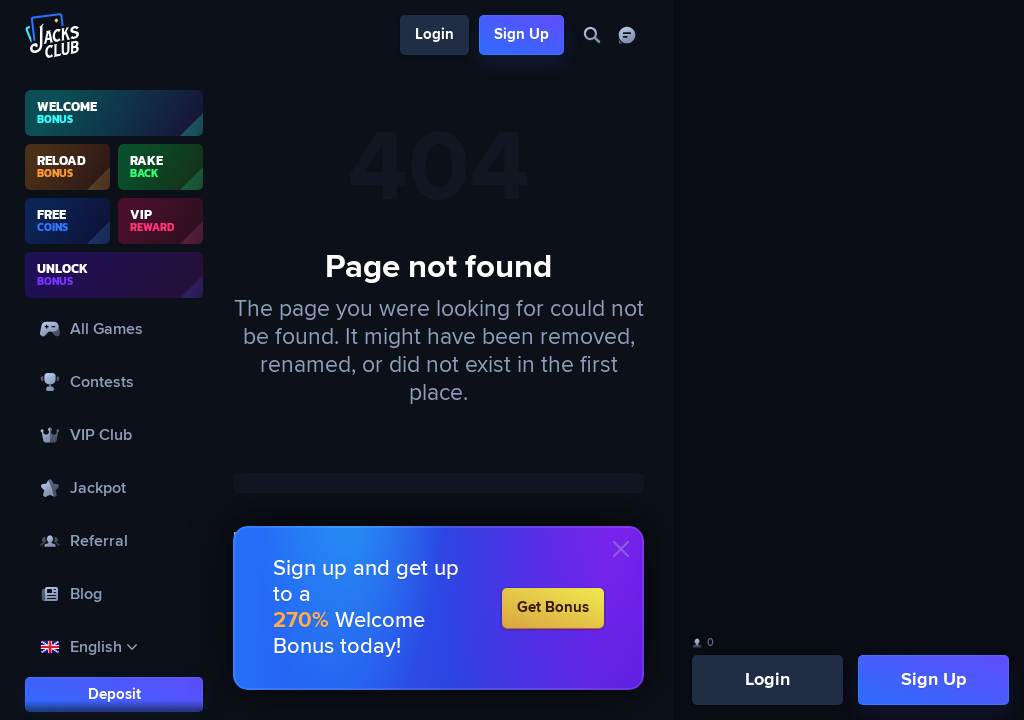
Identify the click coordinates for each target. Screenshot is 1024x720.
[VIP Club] (114, 434)
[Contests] (114, 381)
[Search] (591, 35)
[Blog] (114, 593)
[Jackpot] (114, 487)
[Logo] (53, 35)
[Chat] (626, 35)
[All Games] (114, 328)
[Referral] (114, 540)
